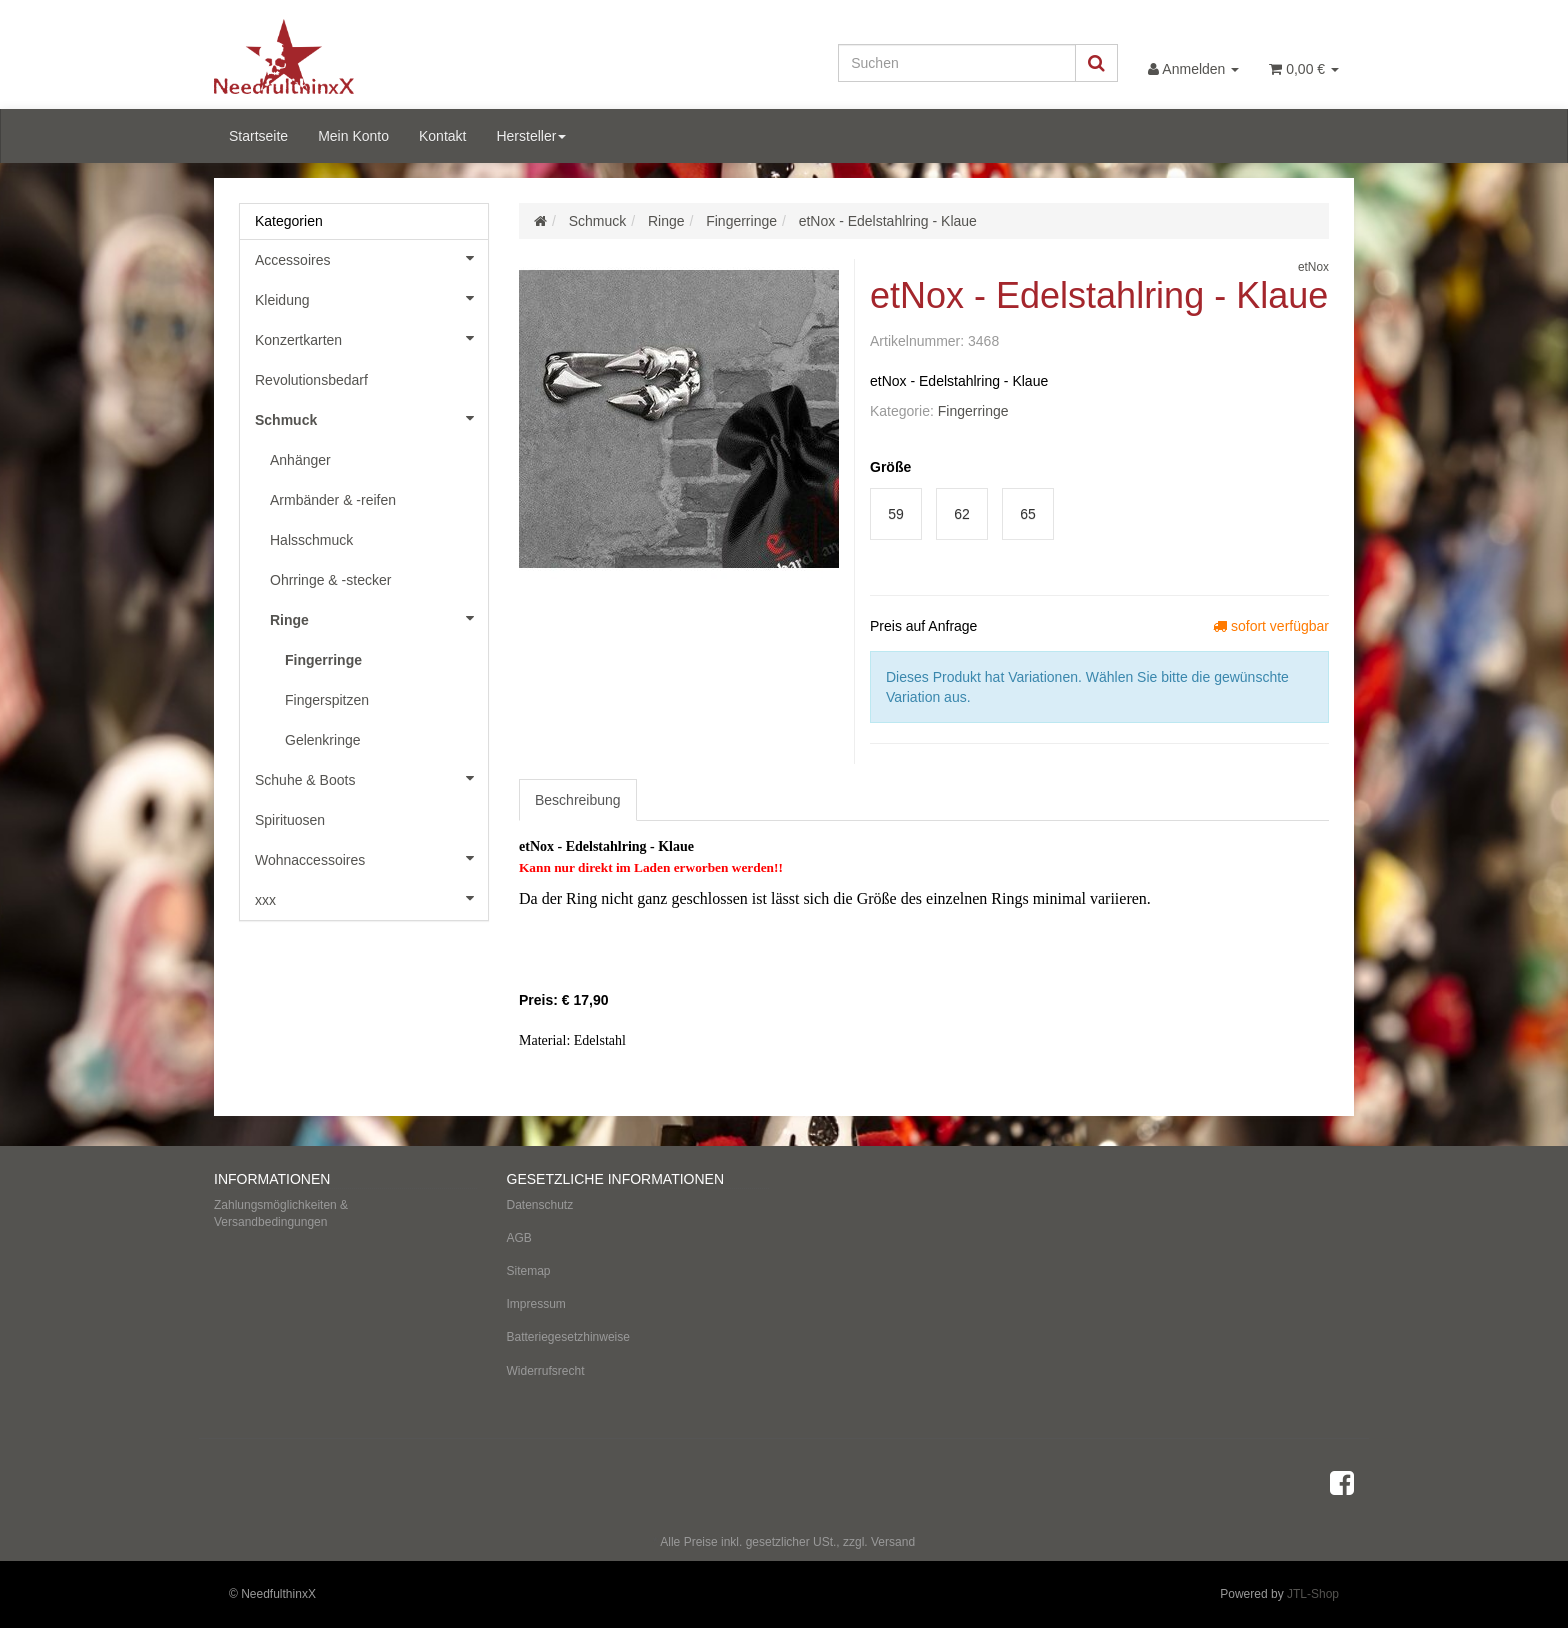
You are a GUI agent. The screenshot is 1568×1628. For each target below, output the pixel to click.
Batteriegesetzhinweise (568, 1337)
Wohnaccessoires (371, 858)
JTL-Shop (1313, 1594)
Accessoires (371, 258)
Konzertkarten (371, 338)
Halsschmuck (311, 540)
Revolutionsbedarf (311, 380)
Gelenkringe (323, 740)
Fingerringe (973, 411)
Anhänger (300, 460)
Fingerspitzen (327, 700)
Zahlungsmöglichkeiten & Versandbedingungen (281, 1213)
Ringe (379, 618)
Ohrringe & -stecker (330, 580)
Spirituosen (290, 820)
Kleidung (371, 298)
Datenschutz (540, 1205)
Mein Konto (353, 136)
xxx (371, 898)
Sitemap (529, 1271)
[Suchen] (957, 63)
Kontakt (442, 136)
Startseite (258, 136)
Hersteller (531, 136)
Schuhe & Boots (371, 778)
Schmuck (371, 418)
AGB (519, 1238)
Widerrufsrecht (546, 1371)
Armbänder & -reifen (333, 500)
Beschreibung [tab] (578, 800)
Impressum (536, 1304)
